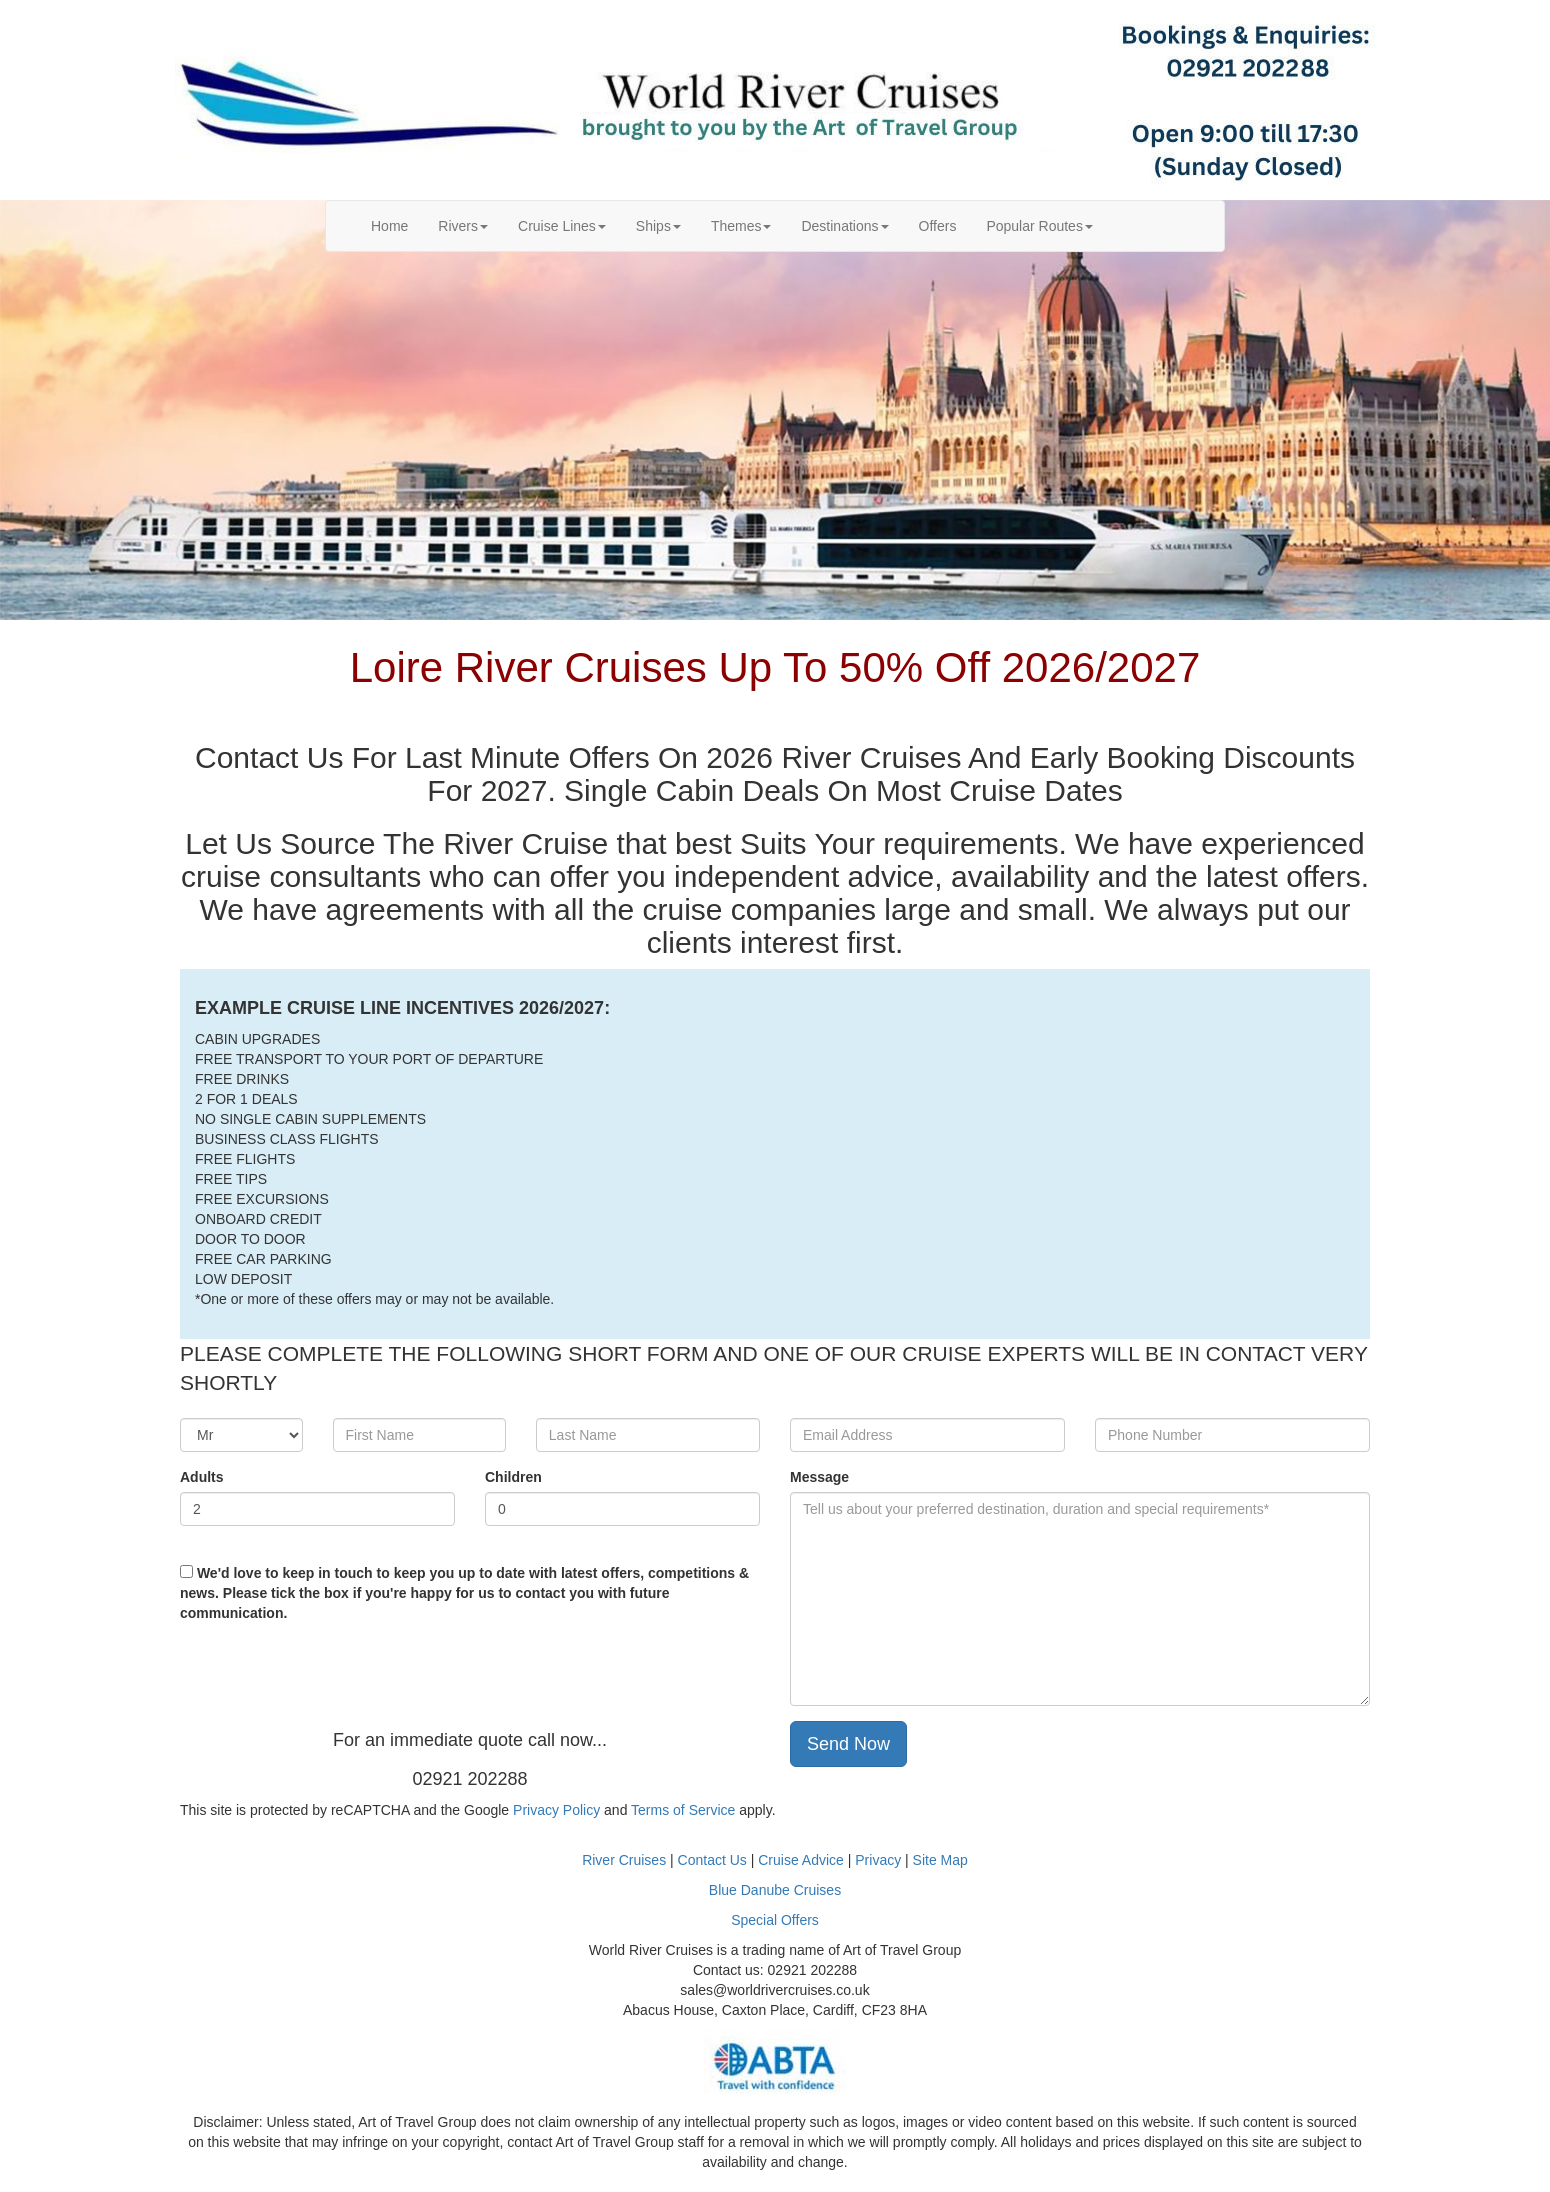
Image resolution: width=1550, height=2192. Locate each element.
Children (513, 1477)
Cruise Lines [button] (562, 226)
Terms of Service (683, 1810)
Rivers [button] (463, 226)
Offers (938, 226)
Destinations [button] (844, 226)
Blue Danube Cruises (775, 1890)
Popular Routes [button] (1039, 226)
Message (819, 1477)
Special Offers (775, 1920)
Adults (202, 1477)
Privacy (880, 1860)
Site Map (940, 1860)
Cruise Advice (802, 1860)
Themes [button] (741, 226)
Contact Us (712, 1860)
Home (397, 224)
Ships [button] (658, 226)
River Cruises (624, 1860)
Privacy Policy (556, 1810)
